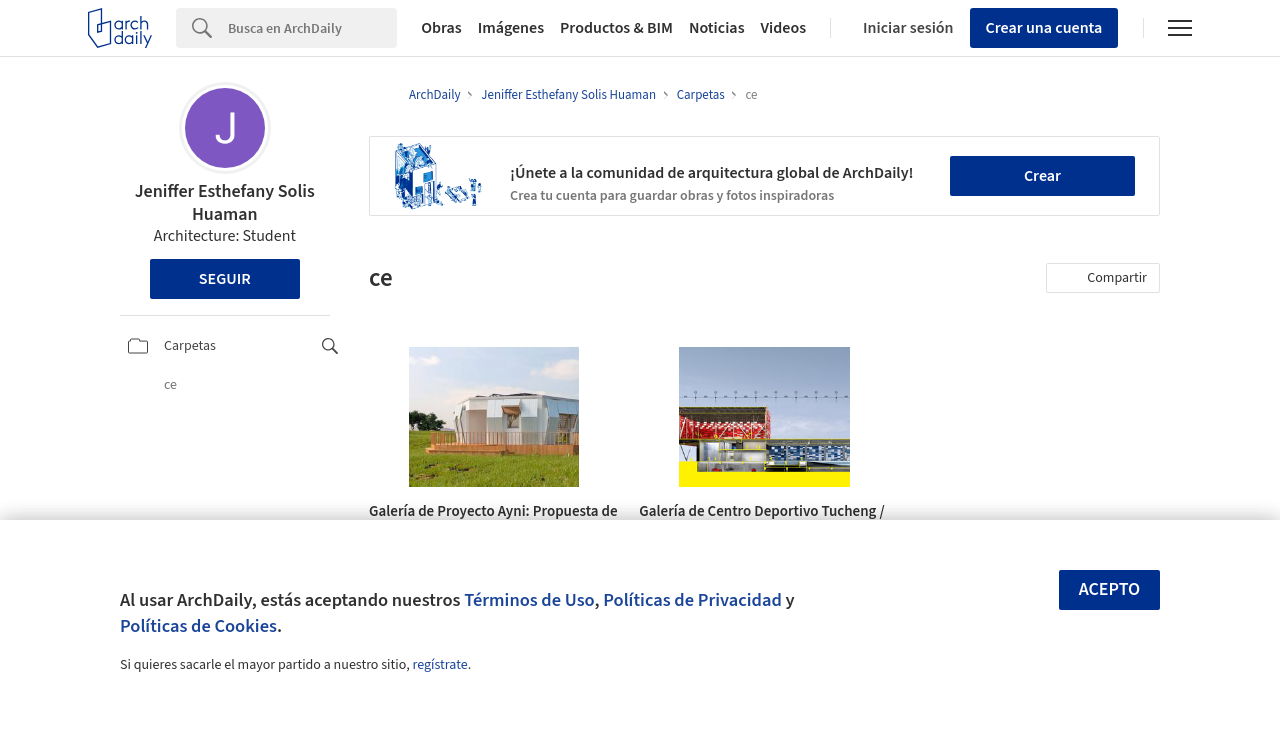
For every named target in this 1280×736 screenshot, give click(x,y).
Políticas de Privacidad (692, 600)
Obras (441, 28)
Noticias (717, 28)
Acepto (1110, 589)
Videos (784, 28)
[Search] (312, 28)
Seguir (225, 279)
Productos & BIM (616, 28)
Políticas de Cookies (198, 626)
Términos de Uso (529, 600)
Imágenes (511, 28)
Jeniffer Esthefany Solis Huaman (225, 203)
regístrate (439, 665)
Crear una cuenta (1044, 28)
